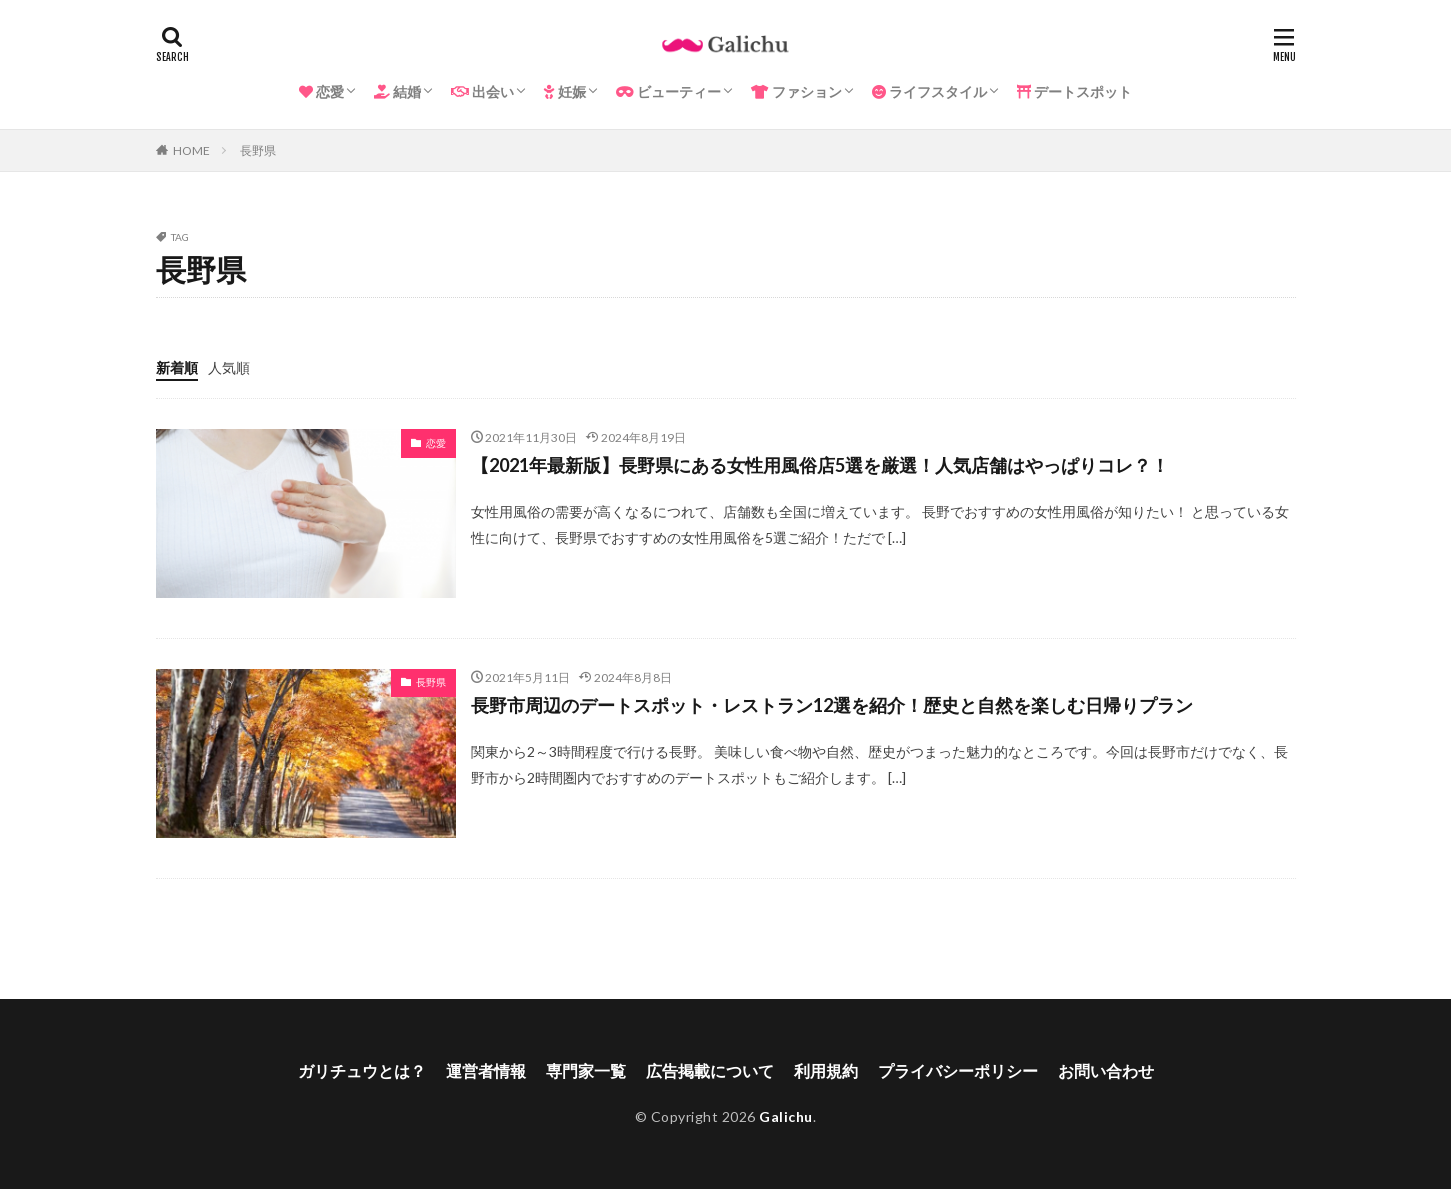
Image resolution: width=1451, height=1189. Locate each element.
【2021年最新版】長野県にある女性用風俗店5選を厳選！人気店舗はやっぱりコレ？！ (820, 465)
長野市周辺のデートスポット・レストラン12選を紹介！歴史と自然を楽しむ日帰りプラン (832, 705)
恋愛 (321, 91)
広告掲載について (710, 1070)
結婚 (397, 91)
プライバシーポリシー (958, 1070)
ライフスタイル (929, 91)
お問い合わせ (1106, 1070)
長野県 (258, 150)
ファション (796, 91)
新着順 (177, 367)
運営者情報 (486, 1070)
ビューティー (668, 91)
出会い (482, 91)
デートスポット (1074, 91)
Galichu (786, 1116)
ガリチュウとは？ (362, 1070)
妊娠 (565, 91)
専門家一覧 (586, 1070)
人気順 (229, 367)
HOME (191, 150)
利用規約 (826, 1070)
